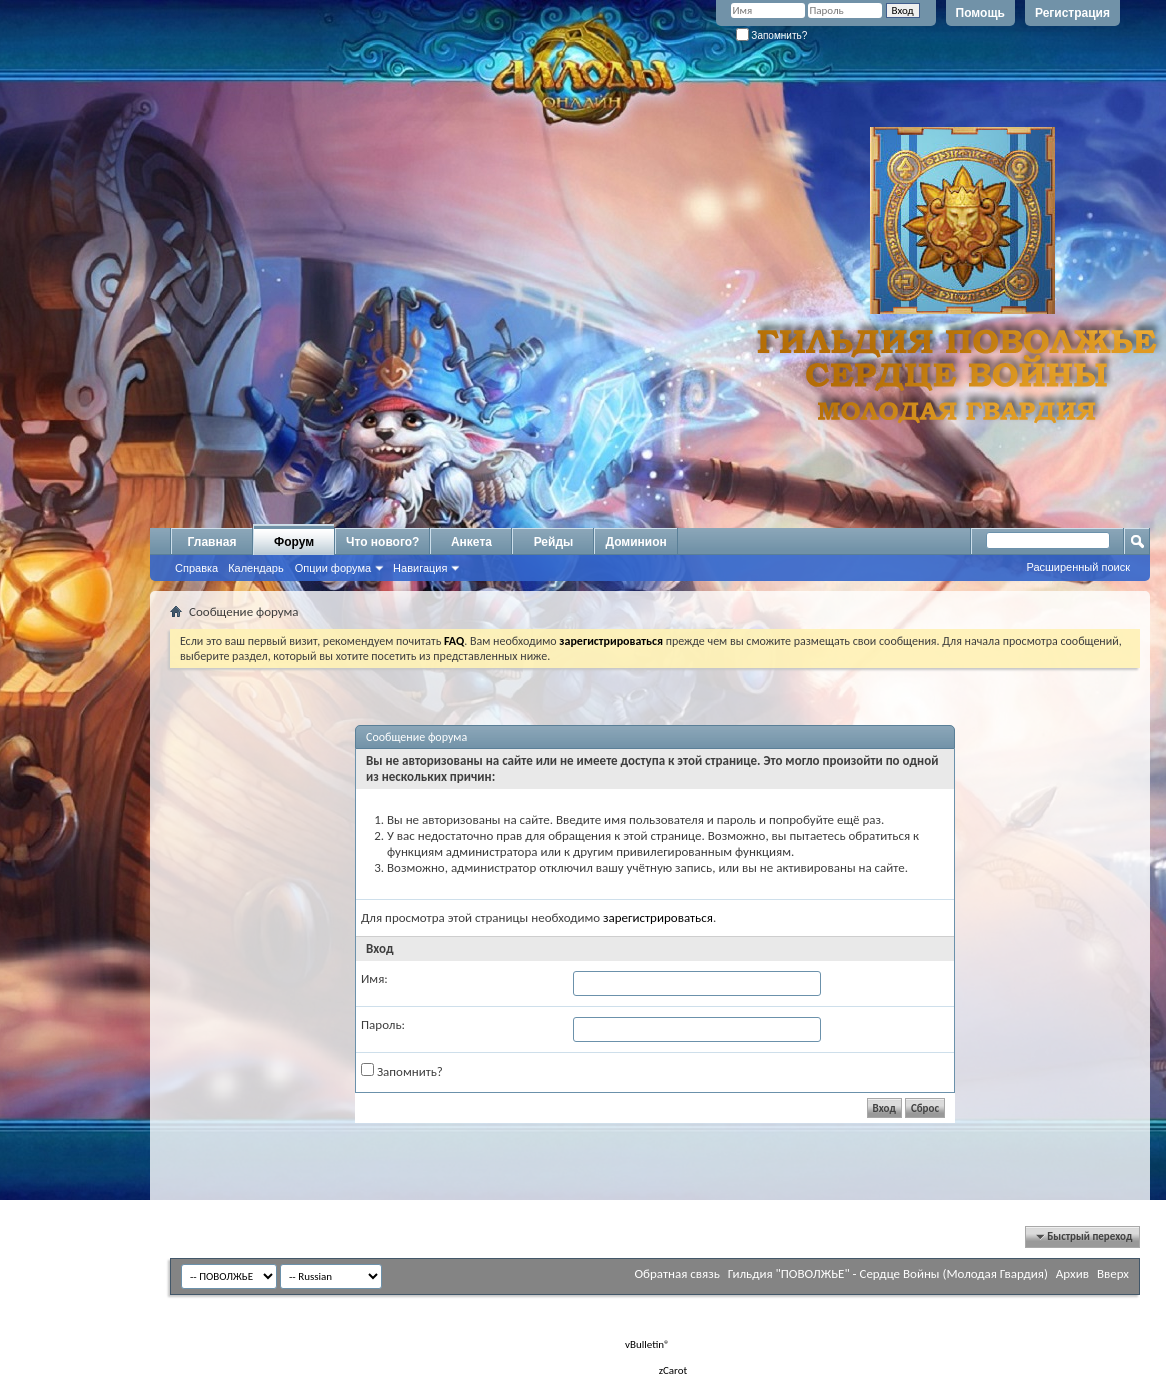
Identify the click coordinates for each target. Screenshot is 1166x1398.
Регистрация (1072, 13)
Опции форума (333, 568)
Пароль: (383, 1024)
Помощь (980, 13)
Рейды (554, 542)
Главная (212, 542)
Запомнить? (772, 35)
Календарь (256, 568)
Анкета (471, 542)
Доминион (635, 542)
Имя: (374, 978)
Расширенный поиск (1078, 567)
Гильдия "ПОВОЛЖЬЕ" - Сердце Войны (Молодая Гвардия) (888, 1273)
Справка (196, 568)
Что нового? (382, 542)
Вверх (1113, 1273)
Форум (294, 542)
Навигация (420, 568)
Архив (1072, 1273)
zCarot (673, 1370)
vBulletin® (647, 1344)
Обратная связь (676, 1273)
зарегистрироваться (658, 917)
